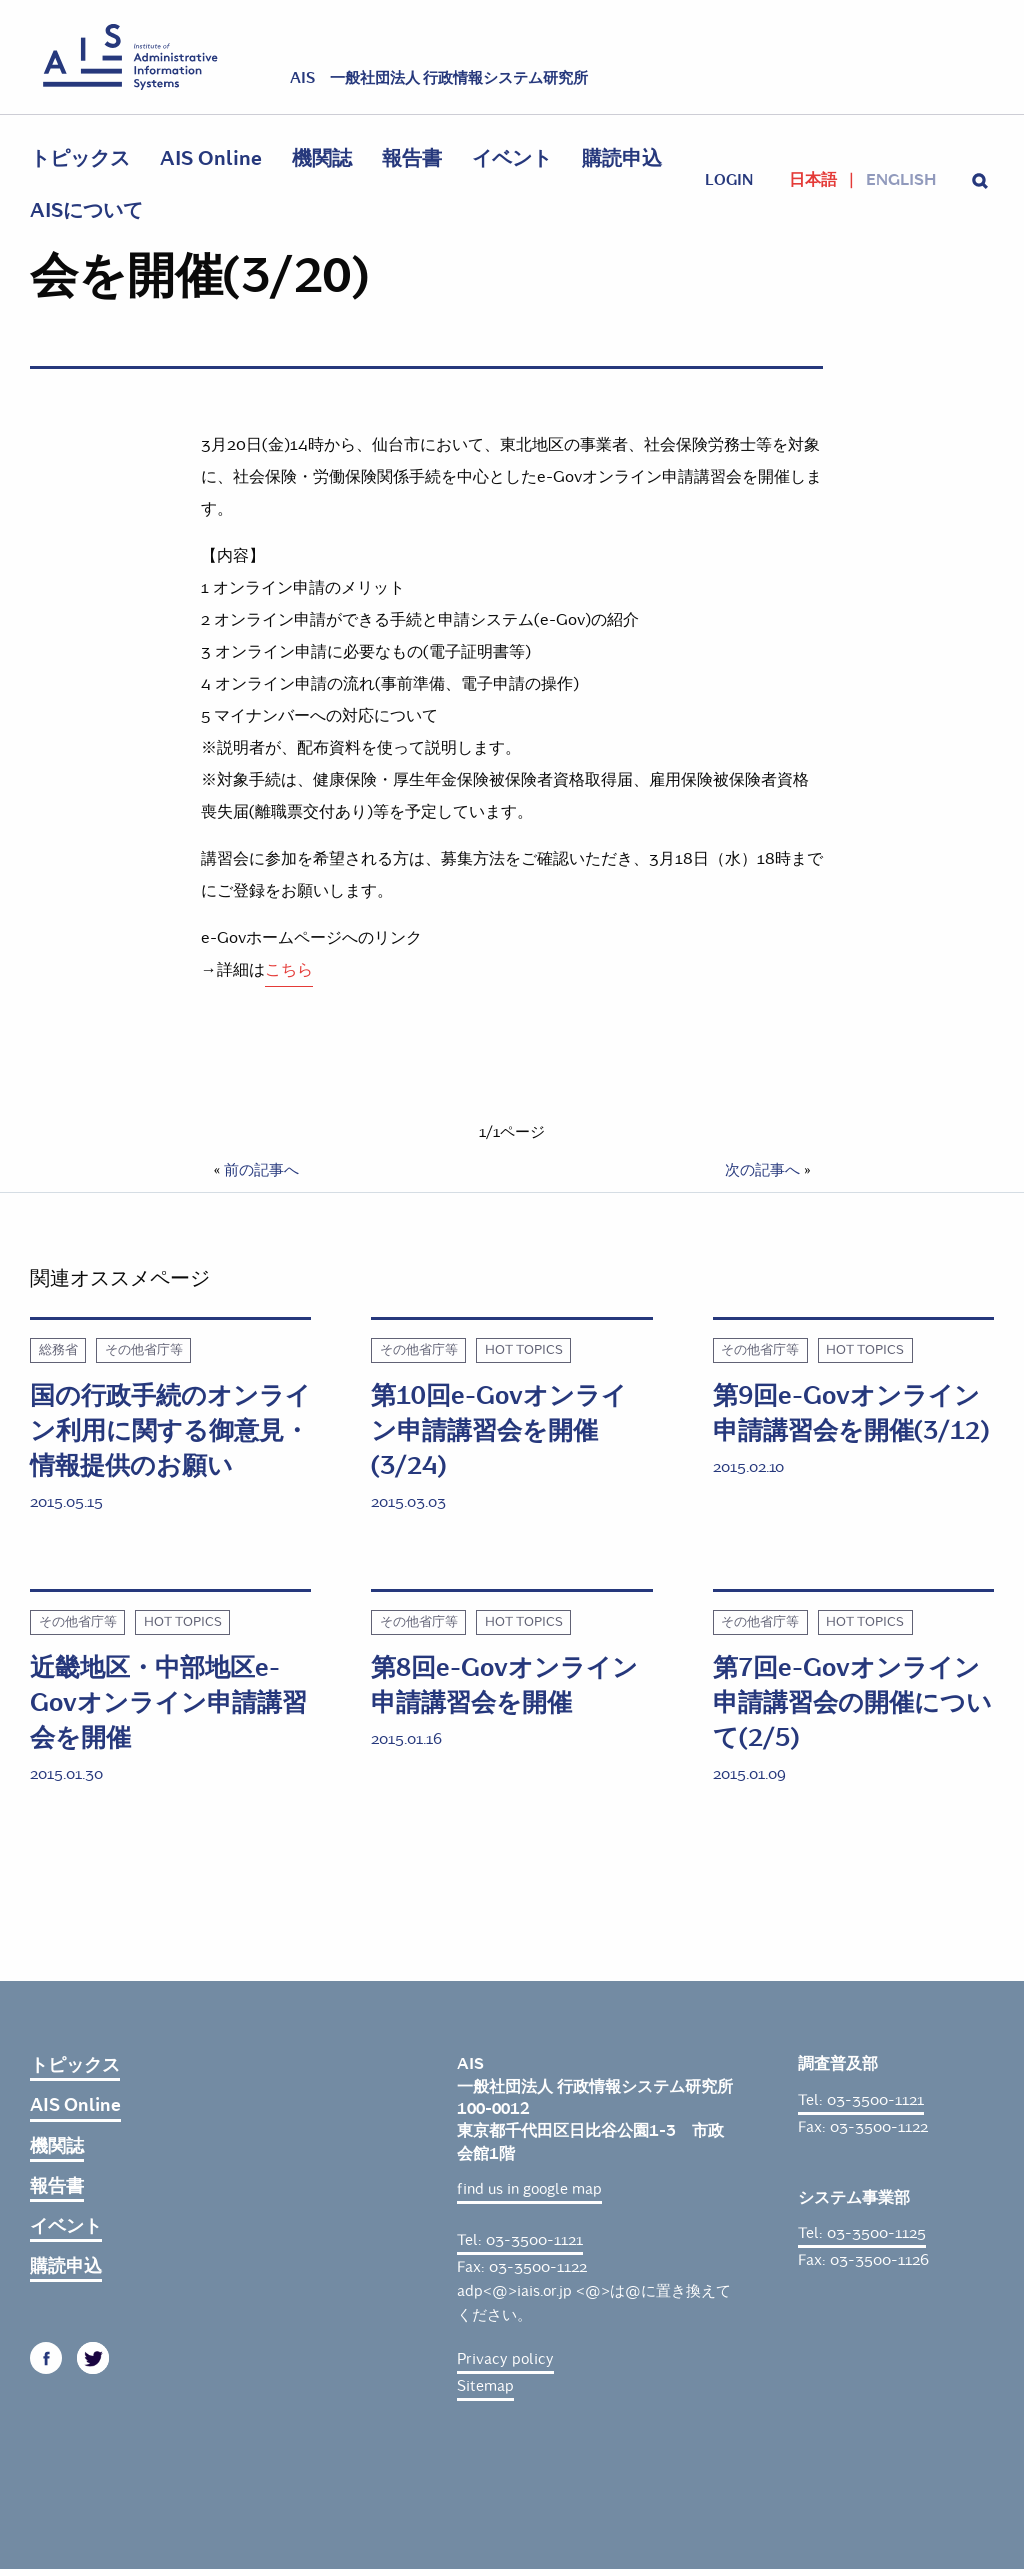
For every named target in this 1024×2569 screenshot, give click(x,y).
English (901, 180)
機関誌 (322, 158)
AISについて (86, 210)
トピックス (80, 158)
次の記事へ (762, 1170)
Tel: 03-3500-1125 (862, 2233)
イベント (512, 158)
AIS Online (211, 158)
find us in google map (529, 2189)
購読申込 (622, 158)
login (729, 180)
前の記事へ (261, 1170)
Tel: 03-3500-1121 (520, 2240)
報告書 (412, 158)
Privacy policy (505, 2359)
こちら (289, 969)
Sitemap (485, 2386)
